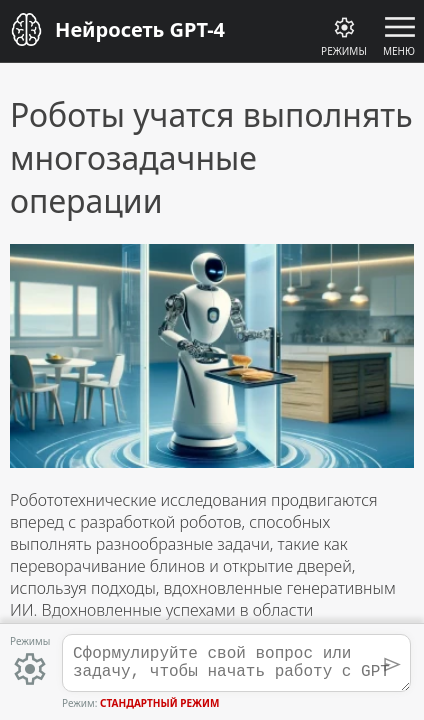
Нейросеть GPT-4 (140, 29)
